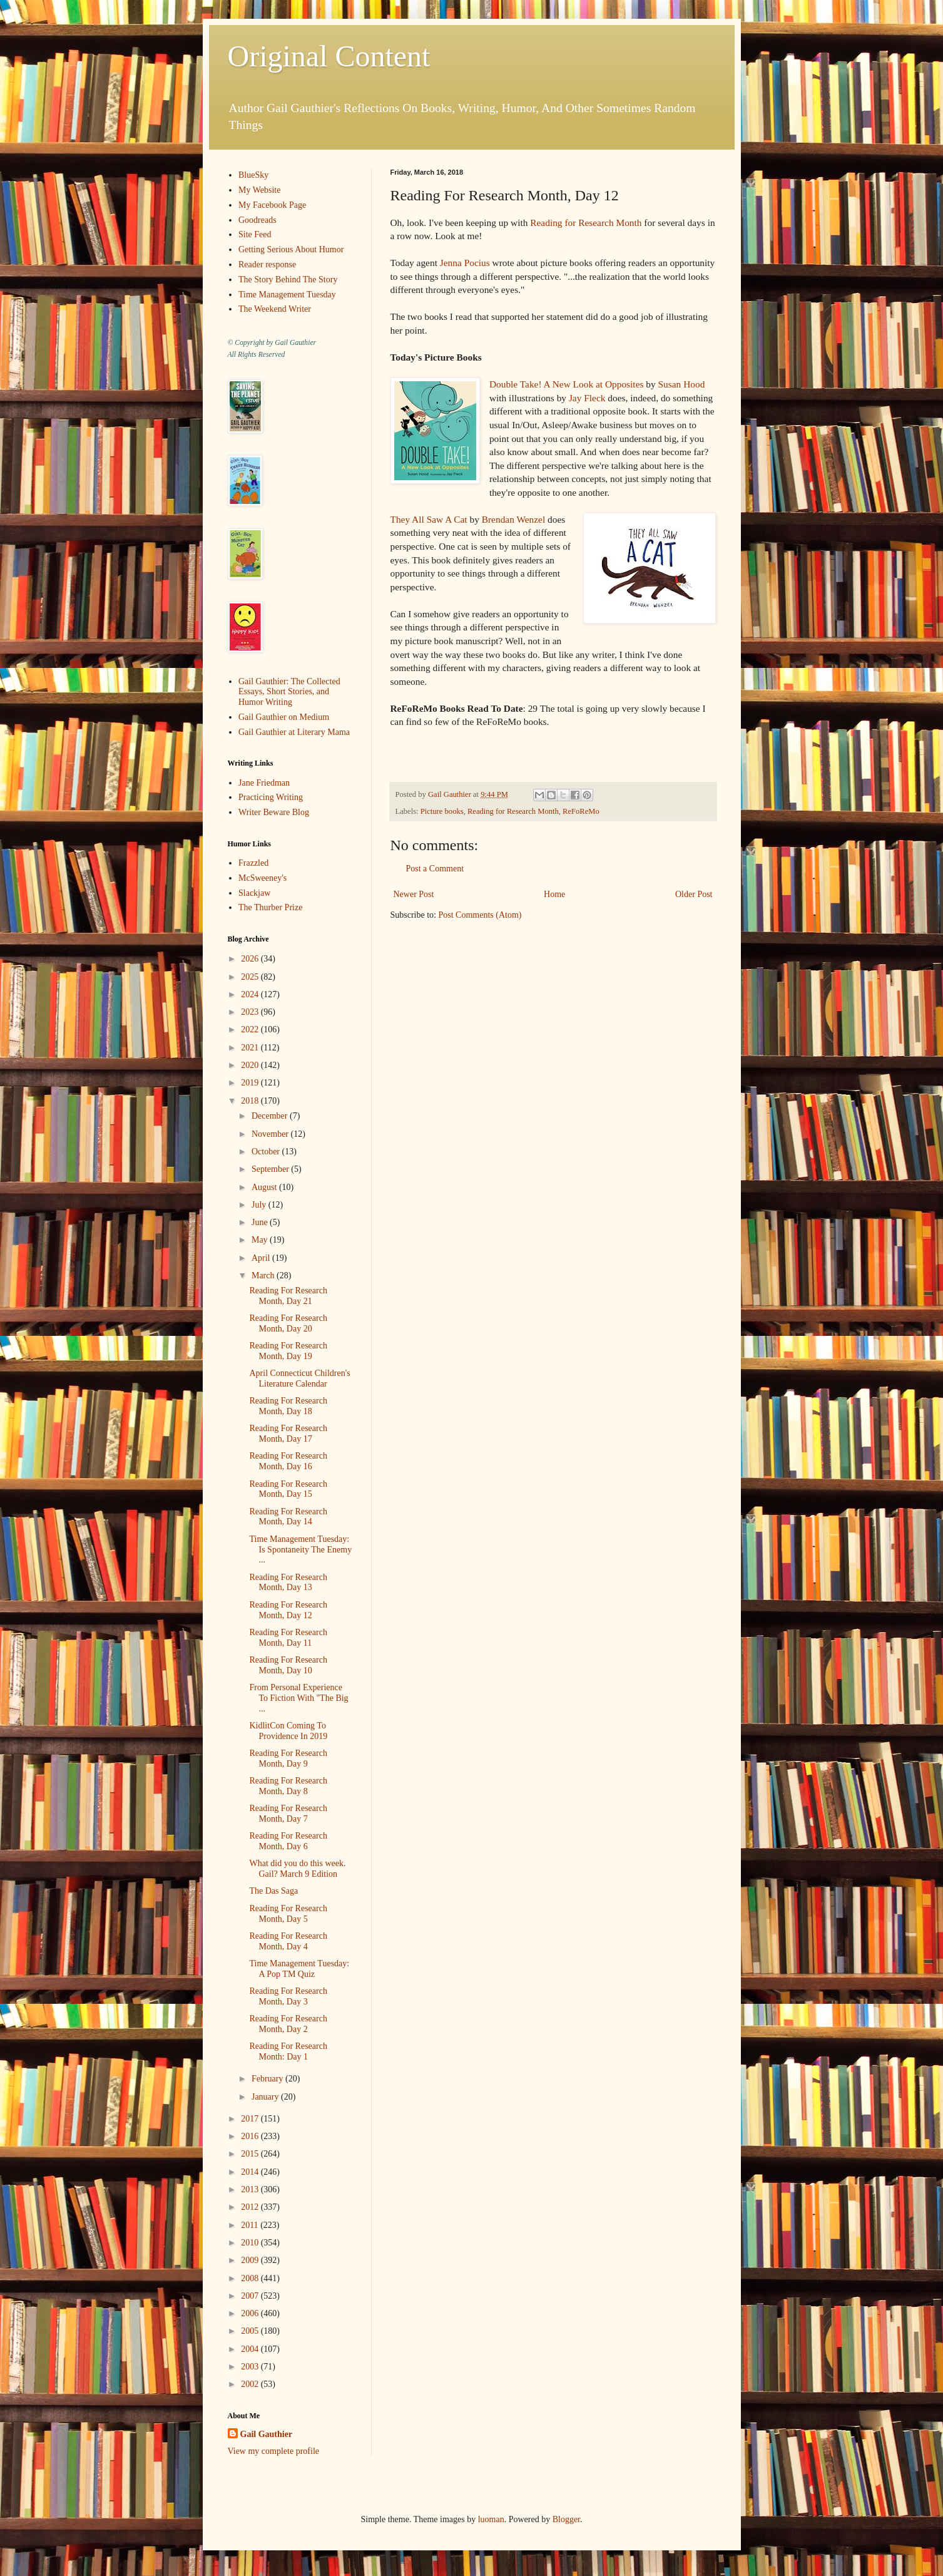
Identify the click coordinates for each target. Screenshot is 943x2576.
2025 (251, 977)
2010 (251, 2242)
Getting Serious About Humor (291, 249)
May (261, 1239)
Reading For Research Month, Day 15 (288, 1489)
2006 (251, 2313)
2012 (251, 2207)
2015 (251, 2153)
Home (554, 894)
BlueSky (253, 175)
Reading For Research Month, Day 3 (288, 1996)
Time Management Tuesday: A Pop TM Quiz (299, 1969)
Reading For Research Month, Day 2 (288, 2024)
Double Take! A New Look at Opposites (566, 384)
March (264, 1275)
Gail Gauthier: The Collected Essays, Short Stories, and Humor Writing (289, 692)
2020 (251, 1065)
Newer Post (414, 894)
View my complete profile (274, 2451)
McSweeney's (262, 878)
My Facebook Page (272, 205)
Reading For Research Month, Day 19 (288, 1351)
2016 (251, 2136)
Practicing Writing (270, 797)
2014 (251, 2172)
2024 (251, 994)
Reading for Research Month (585, 222)
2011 (250, 2225)
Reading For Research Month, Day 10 (288, 1665)
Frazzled (253, 863)
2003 (251, 2366)
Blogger (566, 2519)
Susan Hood (681, 384)
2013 (251, 2189)
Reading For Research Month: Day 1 (288, 2051)
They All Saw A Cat (428, 519)
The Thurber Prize (270, 907)
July (260, 1204)
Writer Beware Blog (273, 812)
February (268, 2078)
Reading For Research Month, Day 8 (288, 1786)
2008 (251, 2278)
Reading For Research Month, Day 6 (288, 1841)
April (262, 1258)
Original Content (329, 56)
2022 (251, 1029)
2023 (251, 1012)
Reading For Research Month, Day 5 (288, 1914)
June (261, 1222)
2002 (251, 2384)
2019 (251, 1082)
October (267, 1151)
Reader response (267, 264)
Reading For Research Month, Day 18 (288, 1406)
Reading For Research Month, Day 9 (288, 1758)
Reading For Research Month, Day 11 (288, 1638)
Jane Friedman (264, 783)
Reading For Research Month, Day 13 (288, 1583)
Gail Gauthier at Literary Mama (294, 732)
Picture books (442, 811)
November (271, 1134)
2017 (251, 2118)
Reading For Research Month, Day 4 (288, 1941)
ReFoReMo (581, 811)
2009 (251, 2260)
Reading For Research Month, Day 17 (288, 1434)
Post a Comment (435, 868)
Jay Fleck (587, 398)
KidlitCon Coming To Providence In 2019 (288, 1731)
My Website (259, 190)
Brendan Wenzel (513, 519)
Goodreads (257, 220)
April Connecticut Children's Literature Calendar (299, 1378)
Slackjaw (254, 893)
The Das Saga (273, 1891)
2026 (251, 958)
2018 (251, 1101)
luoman (491, 2519)
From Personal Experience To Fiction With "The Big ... (298, 1698)
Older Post (694, 894)
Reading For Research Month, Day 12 (288, 1610)
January (266, 2096)
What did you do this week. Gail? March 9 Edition (297, 1869)
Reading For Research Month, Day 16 (288, 1461)
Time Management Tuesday (287, 294)
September (271, 1169)
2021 (251, 1047)
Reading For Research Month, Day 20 (288, 1323)
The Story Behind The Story (287, 279)
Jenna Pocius (465, 262)
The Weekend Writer (274, 309)
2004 (251, 2349)
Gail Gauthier (266, 2434)
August (265, 1187)
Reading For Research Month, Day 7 (288, 1814)
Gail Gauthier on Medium (283, 717)
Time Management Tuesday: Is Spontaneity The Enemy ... (300, 1549)
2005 (251, 2331)
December (271, 1116)
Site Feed (255, 234)
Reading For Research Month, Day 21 (288, 1296)
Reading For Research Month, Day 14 (288, 1517)
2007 (251, 2296)
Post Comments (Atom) (480, 915)
